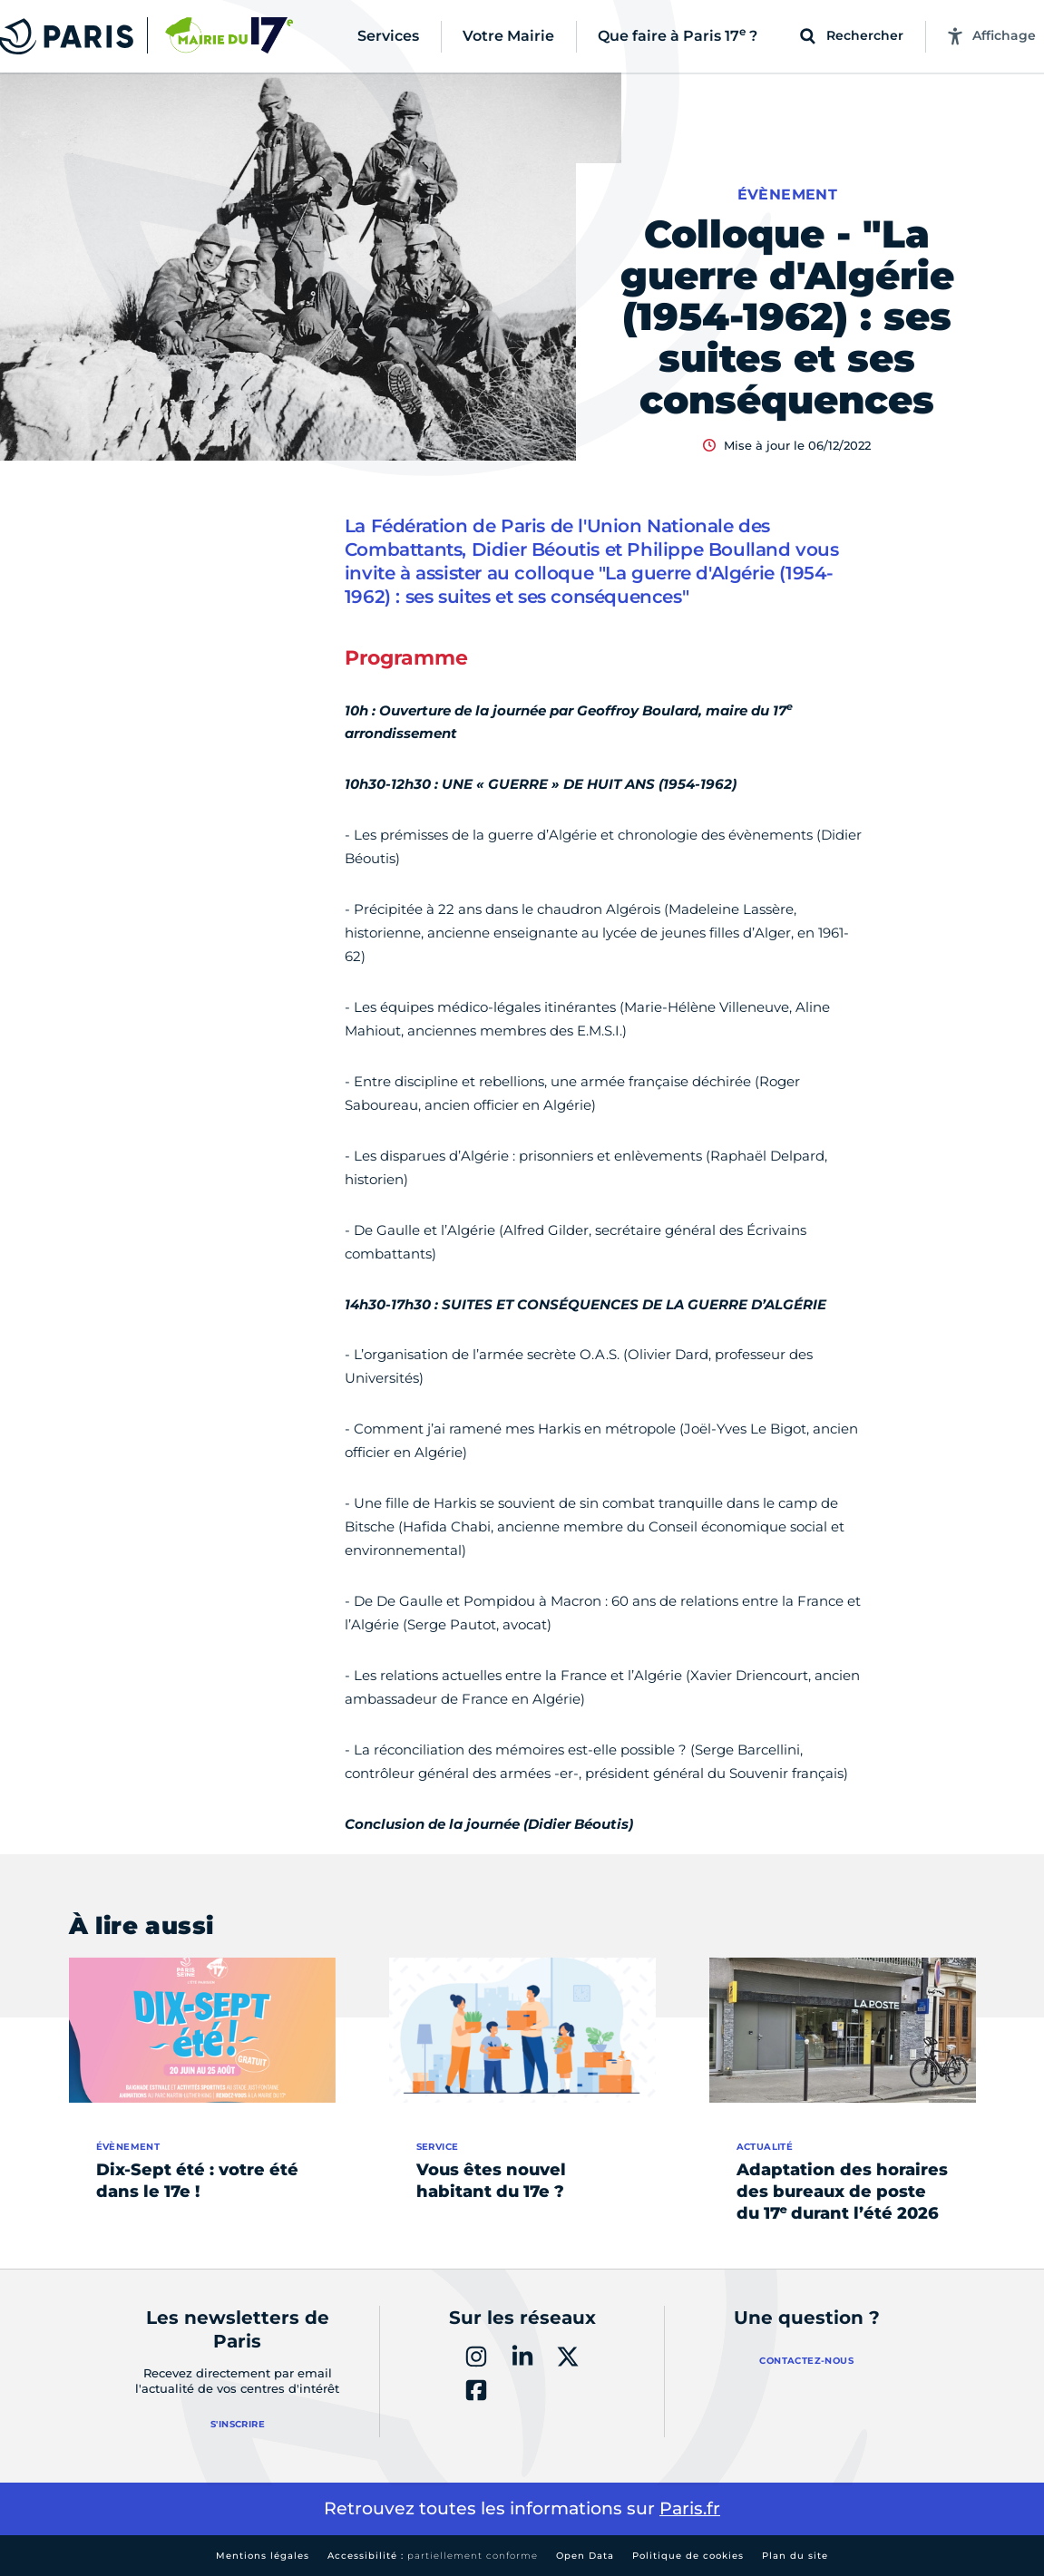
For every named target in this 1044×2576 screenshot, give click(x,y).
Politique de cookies (688, 2555)
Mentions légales (262, 2555)
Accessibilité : (432, 2555)
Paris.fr (689, 2508)
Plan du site (795, 2555)
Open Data (585, 2555)
